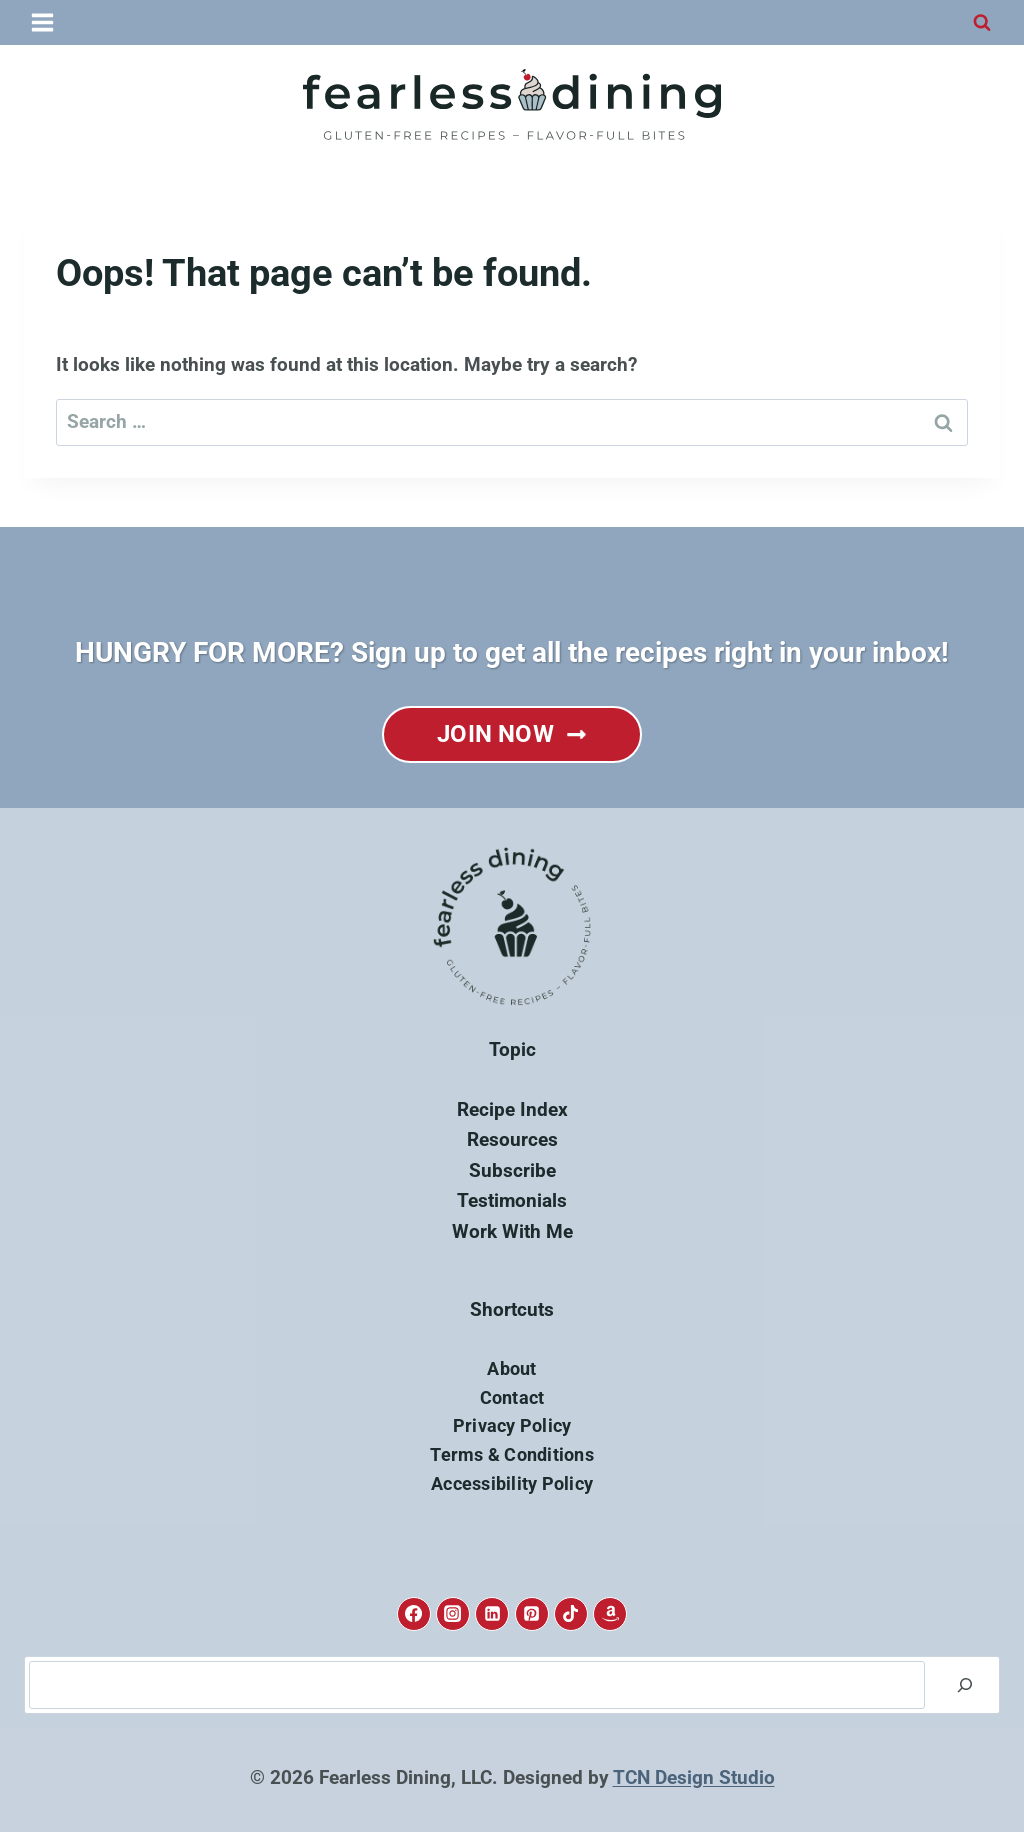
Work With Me (512, 1231)
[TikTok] (571, 1614)
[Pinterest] (532, 1614)
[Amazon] (610, 1614)
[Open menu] (43, 22)
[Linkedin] (492, 1614)
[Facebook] (414, 1614)
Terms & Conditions (512, 1454)
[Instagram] (453, 1614)
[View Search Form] (982, 23)
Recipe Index (512, 1109)
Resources (512, 1139)
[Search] (965, 1685)
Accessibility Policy (512, 1483)
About (511, 1368)
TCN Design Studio (694, 1777)
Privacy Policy (512, 1425)
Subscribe (512, 1170)
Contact (512, 1397)
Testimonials (512, 1200)
